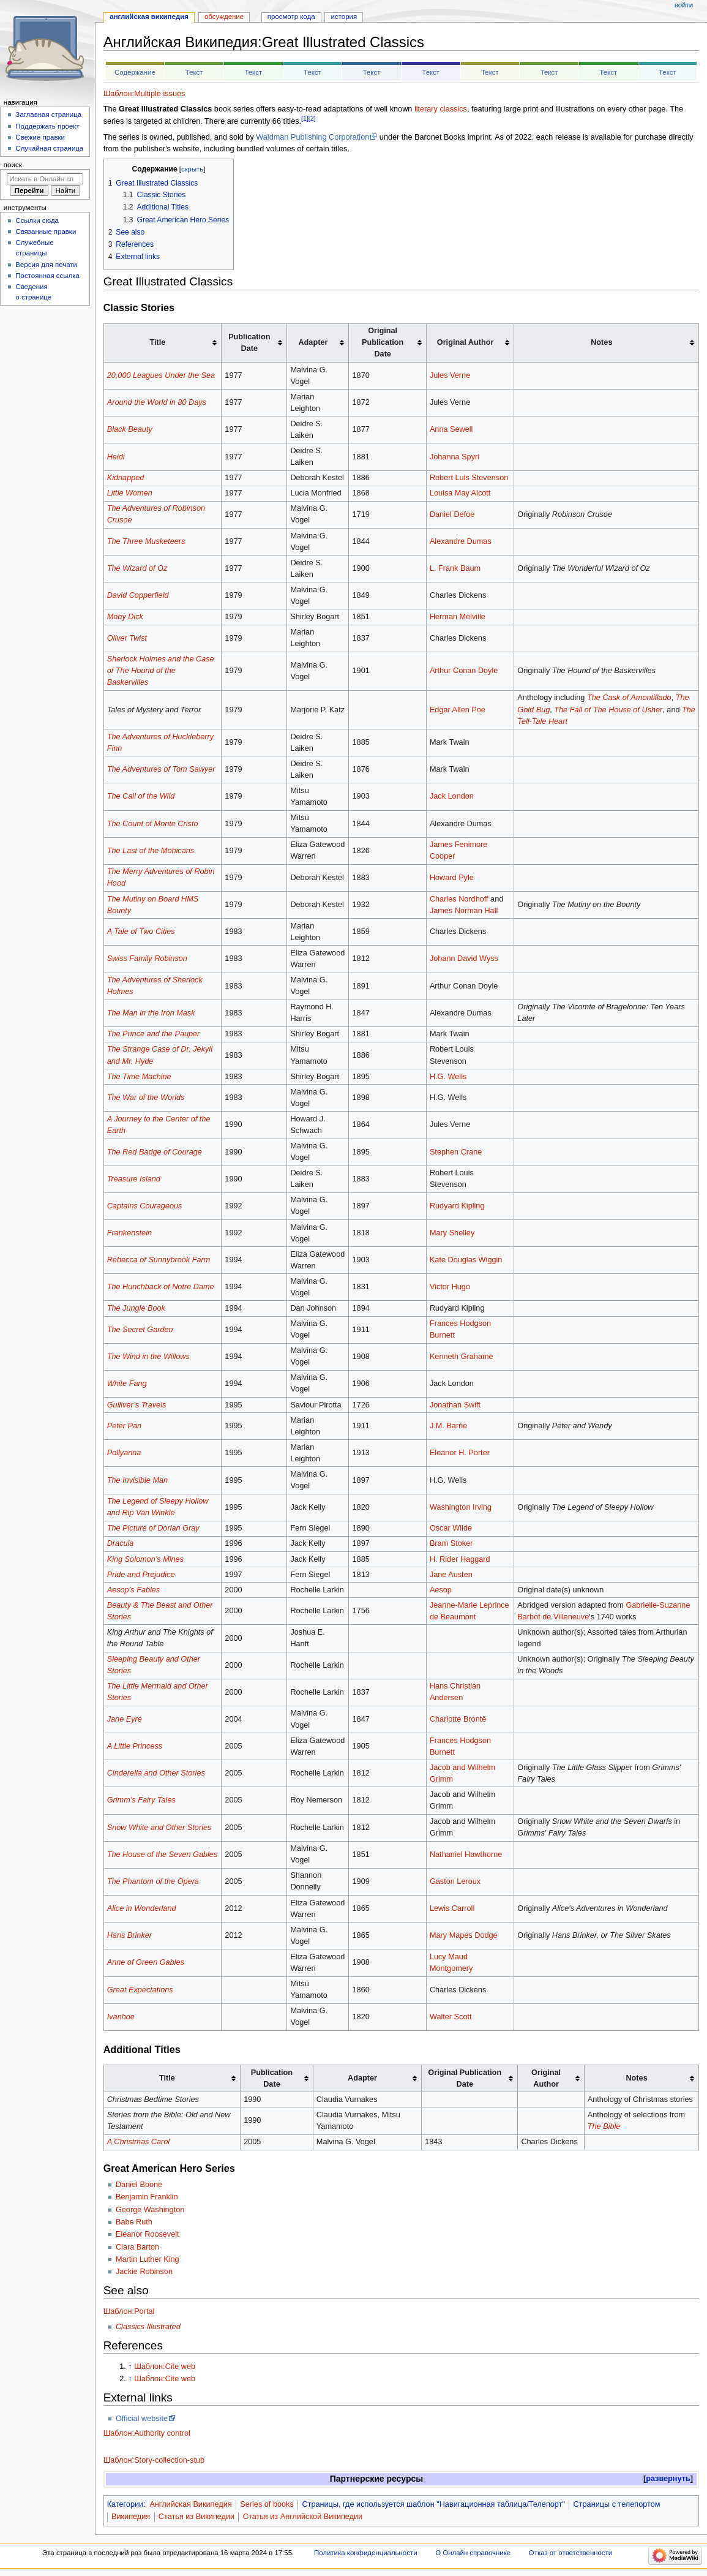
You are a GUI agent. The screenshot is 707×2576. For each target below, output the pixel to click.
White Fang (127, 1383)
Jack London (452, 796)
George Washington (150, 2209)
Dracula (120, 1543)
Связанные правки (45, 231)
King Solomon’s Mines (145, 1559)
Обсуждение (224, 16)
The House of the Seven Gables (162, 1854)
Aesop (441, 1590)
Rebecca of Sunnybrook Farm (159, 1260)
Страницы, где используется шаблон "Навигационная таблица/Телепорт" (433, 2504)
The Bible (604, 2126)
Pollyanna (124, 1452)
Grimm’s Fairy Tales (141, 1800)
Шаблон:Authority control (146, 2433)
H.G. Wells (448, 1076)
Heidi (116, 457)
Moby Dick (125, 616)
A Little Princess (135, 1746)
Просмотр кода (291, 16)
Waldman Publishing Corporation (312, 137)
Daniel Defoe (452, 514)
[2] (312, 118)
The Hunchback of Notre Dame (160, 1286)
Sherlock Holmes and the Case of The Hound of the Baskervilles (160, 671)
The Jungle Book (136, 1308)
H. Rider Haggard (460, 1559)
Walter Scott (451, 2017)
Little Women (129, 493)
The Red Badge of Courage (154, 1152)
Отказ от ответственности (570, 2552)
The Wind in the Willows (148, 1356)
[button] (668, 2479)
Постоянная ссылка (47, 275)
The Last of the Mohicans (150, 850)
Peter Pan (124, 1426)
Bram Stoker (451, 1543)
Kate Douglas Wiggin (466, 1260)
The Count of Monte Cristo (152, 823)
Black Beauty (129, 429)
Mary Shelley (452, 1233)
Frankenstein (129, 1233)
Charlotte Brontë (458, 1719)
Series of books (266, 2504)
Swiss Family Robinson (147, 958)
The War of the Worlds (146, 1097)
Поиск (13, 164)
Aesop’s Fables (133, 1590)
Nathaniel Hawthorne (466, 1854)
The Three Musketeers (146, 541)
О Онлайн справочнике (473, 2552)
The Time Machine (139, 1076)
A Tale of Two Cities (141, 931)
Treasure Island (133, 1179)
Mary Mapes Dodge (464, 1935)
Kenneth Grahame (461, 1356)
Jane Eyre (124, 1719)
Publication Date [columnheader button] (272, 2078)
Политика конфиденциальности (365, 2552)
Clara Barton (137, 2247)
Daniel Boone (139, 2184)
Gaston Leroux (455, 1881)
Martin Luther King (147, 2259)
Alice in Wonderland (141, 1908)
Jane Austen (451, 1574)
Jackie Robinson (144, 2271)
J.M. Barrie (448, 1426)
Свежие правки (40, 137)
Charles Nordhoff (459, 899)
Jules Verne (450, 375)
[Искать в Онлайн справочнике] (45, 178)
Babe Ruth (134, 2222)
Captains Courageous (144, 1206)
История (344, 16)
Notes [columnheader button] (636, 2078)
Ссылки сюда (37, 220)
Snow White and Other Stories (159, 1827)
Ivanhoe (121, 2017)
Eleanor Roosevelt (147, 2234)
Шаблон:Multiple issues (144, 93)
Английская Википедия (190, 2504)
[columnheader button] (162, 342)
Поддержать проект (47, 126)
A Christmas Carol (138, 2141)
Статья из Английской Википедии (302, 2516)
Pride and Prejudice (141, 1574)
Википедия (130, 2516)
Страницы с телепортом (617, 2504)
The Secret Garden (140, 1329)
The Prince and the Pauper (153, 1034)
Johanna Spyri (454, 457)
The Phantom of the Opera (153, 1881)
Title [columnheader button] (167, 2078)
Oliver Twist (127, 638)
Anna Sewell (451, 429)
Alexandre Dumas (461, 541)
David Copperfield (138, 595)
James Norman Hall (464, 910)
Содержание (134, 72)
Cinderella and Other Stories (156, 1773)
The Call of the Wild (141, 796)
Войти (684, 5)
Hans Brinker (129, 1935)
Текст (194, 72)
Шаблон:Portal (129, 2311)
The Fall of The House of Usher (608, 710)
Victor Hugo (450, 1286)
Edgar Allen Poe (457, 710)
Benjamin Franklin (147, 2197)
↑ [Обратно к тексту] (130, 2366)
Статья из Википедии (196, 2516)
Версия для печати (46, 264)
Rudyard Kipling (457, 1206)
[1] (305, 118)
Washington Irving (461, 1507)
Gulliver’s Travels (136, 1405)
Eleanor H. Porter (460, 1452)
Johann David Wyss (464, 958)
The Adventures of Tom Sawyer (161, 769)
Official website (142, 2418)
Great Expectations (140, 1990)
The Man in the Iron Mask (151, 1013)
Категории (125, 2504)
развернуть (668, 2478)
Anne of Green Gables (145, 1962)
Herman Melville (457, 616)
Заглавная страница (48, 114)
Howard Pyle (452, 877)
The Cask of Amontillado (629, 697)
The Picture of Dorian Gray (153, 1528)
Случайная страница (49, 148)
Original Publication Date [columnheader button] (464, 2078)
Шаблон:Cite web (164, 2366)
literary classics (440, 109)
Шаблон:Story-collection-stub (153, 2460)
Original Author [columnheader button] (546, 2078)
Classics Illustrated (148, 2326)
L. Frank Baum (455, 568)
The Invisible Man (137, 1480)
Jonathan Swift (455, 1405)
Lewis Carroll (452, 1908)
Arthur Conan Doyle (464, 670)
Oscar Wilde (451, 1528)
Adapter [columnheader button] (362, 2078)
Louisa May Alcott (460, 493)
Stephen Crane (456, 1152)
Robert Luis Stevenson (469, 477)
